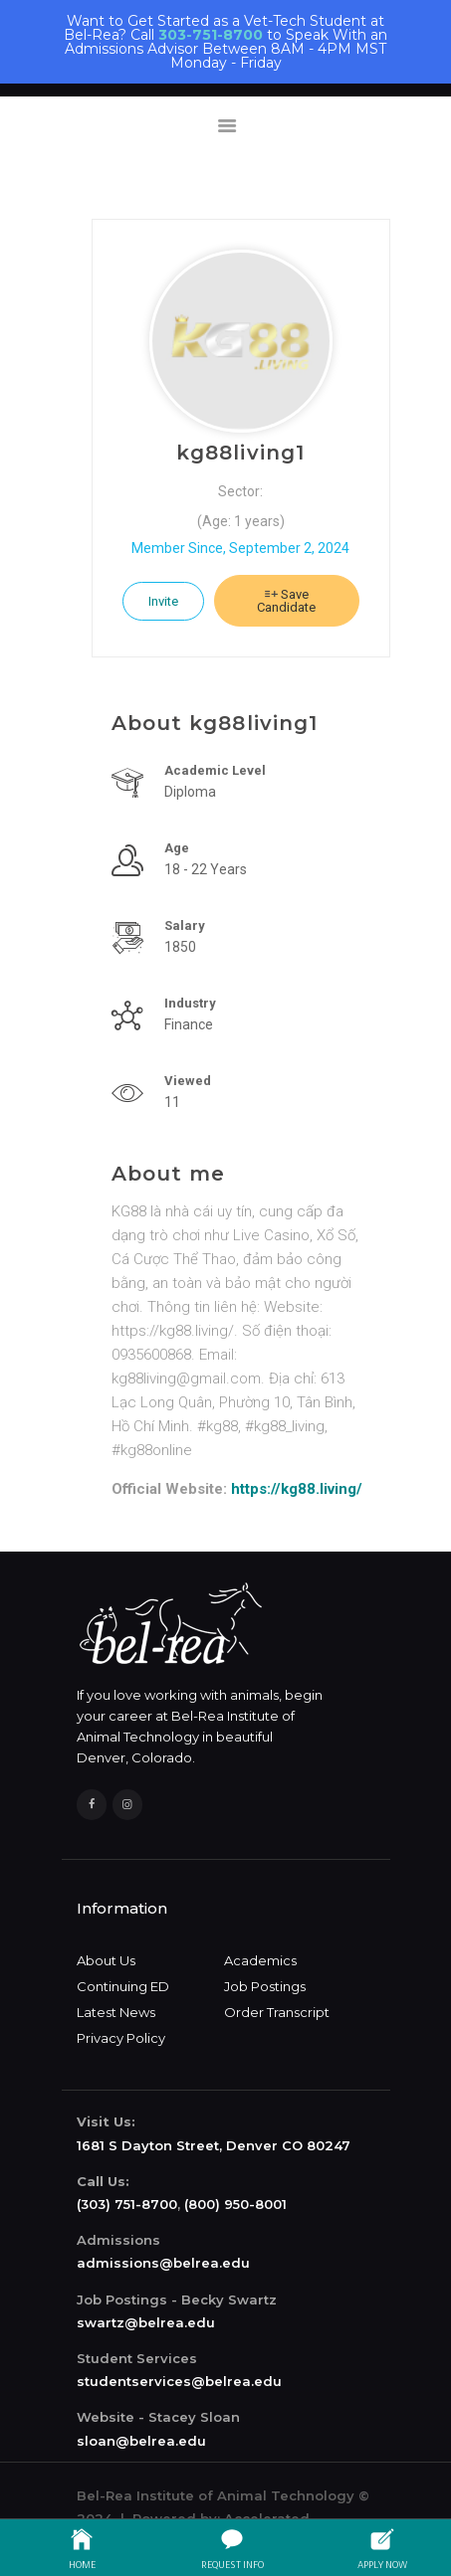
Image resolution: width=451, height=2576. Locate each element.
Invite (163, 601)
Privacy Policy (121, 2038)
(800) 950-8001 (235, 2204)
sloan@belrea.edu (141, 2441)
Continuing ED (123, 1986)
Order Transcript (277, 2012)
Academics (260, 1960)
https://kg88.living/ (296, 1489)
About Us (106, 1960)
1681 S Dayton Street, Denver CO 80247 (213, 2145)
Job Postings (265, 1986)
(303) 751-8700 (127, 2204)
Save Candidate (286, 601)
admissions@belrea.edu (163, 2263)
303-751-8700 (210, 35)
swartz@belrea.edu (146, 2322)
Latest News (116, 2012)
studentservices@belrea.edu (179, 2381)
